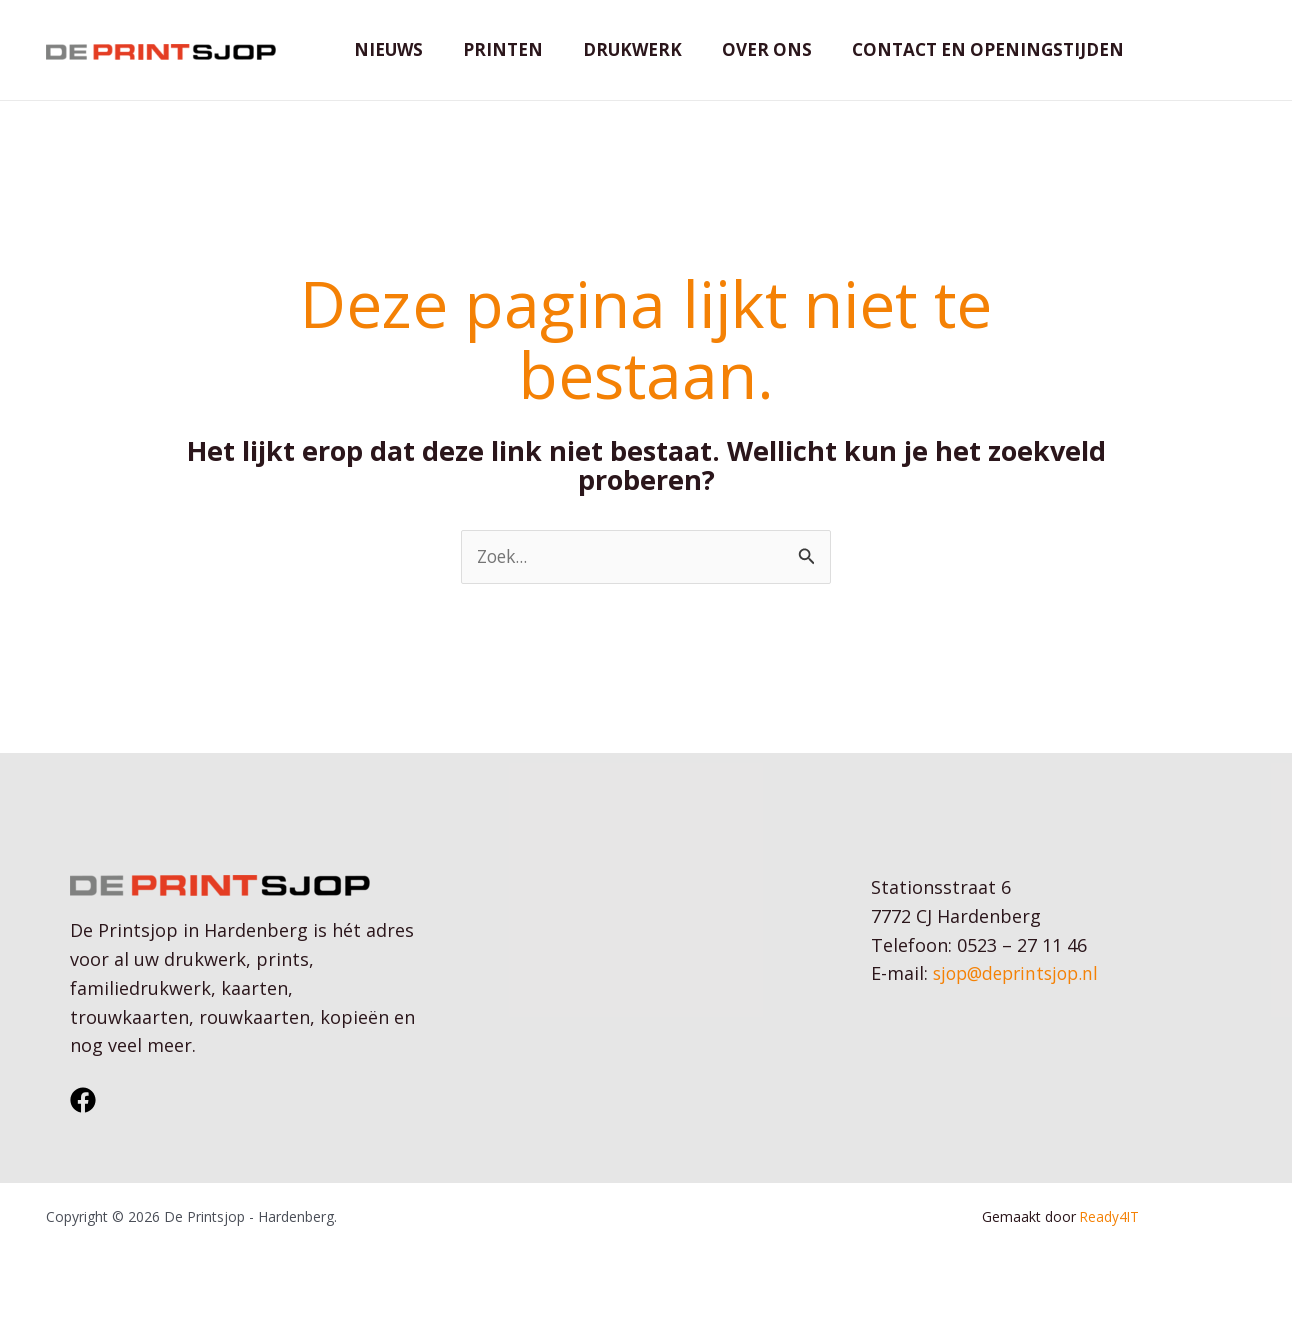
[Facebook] (83, 1131)
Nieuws (385, 64)
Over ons (746, 64)
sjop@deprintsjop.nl (1020, 1004)
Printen (494, 64)
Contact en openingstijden (961, 64)
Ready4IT (1111, 1247)
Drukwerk (617, 64)
